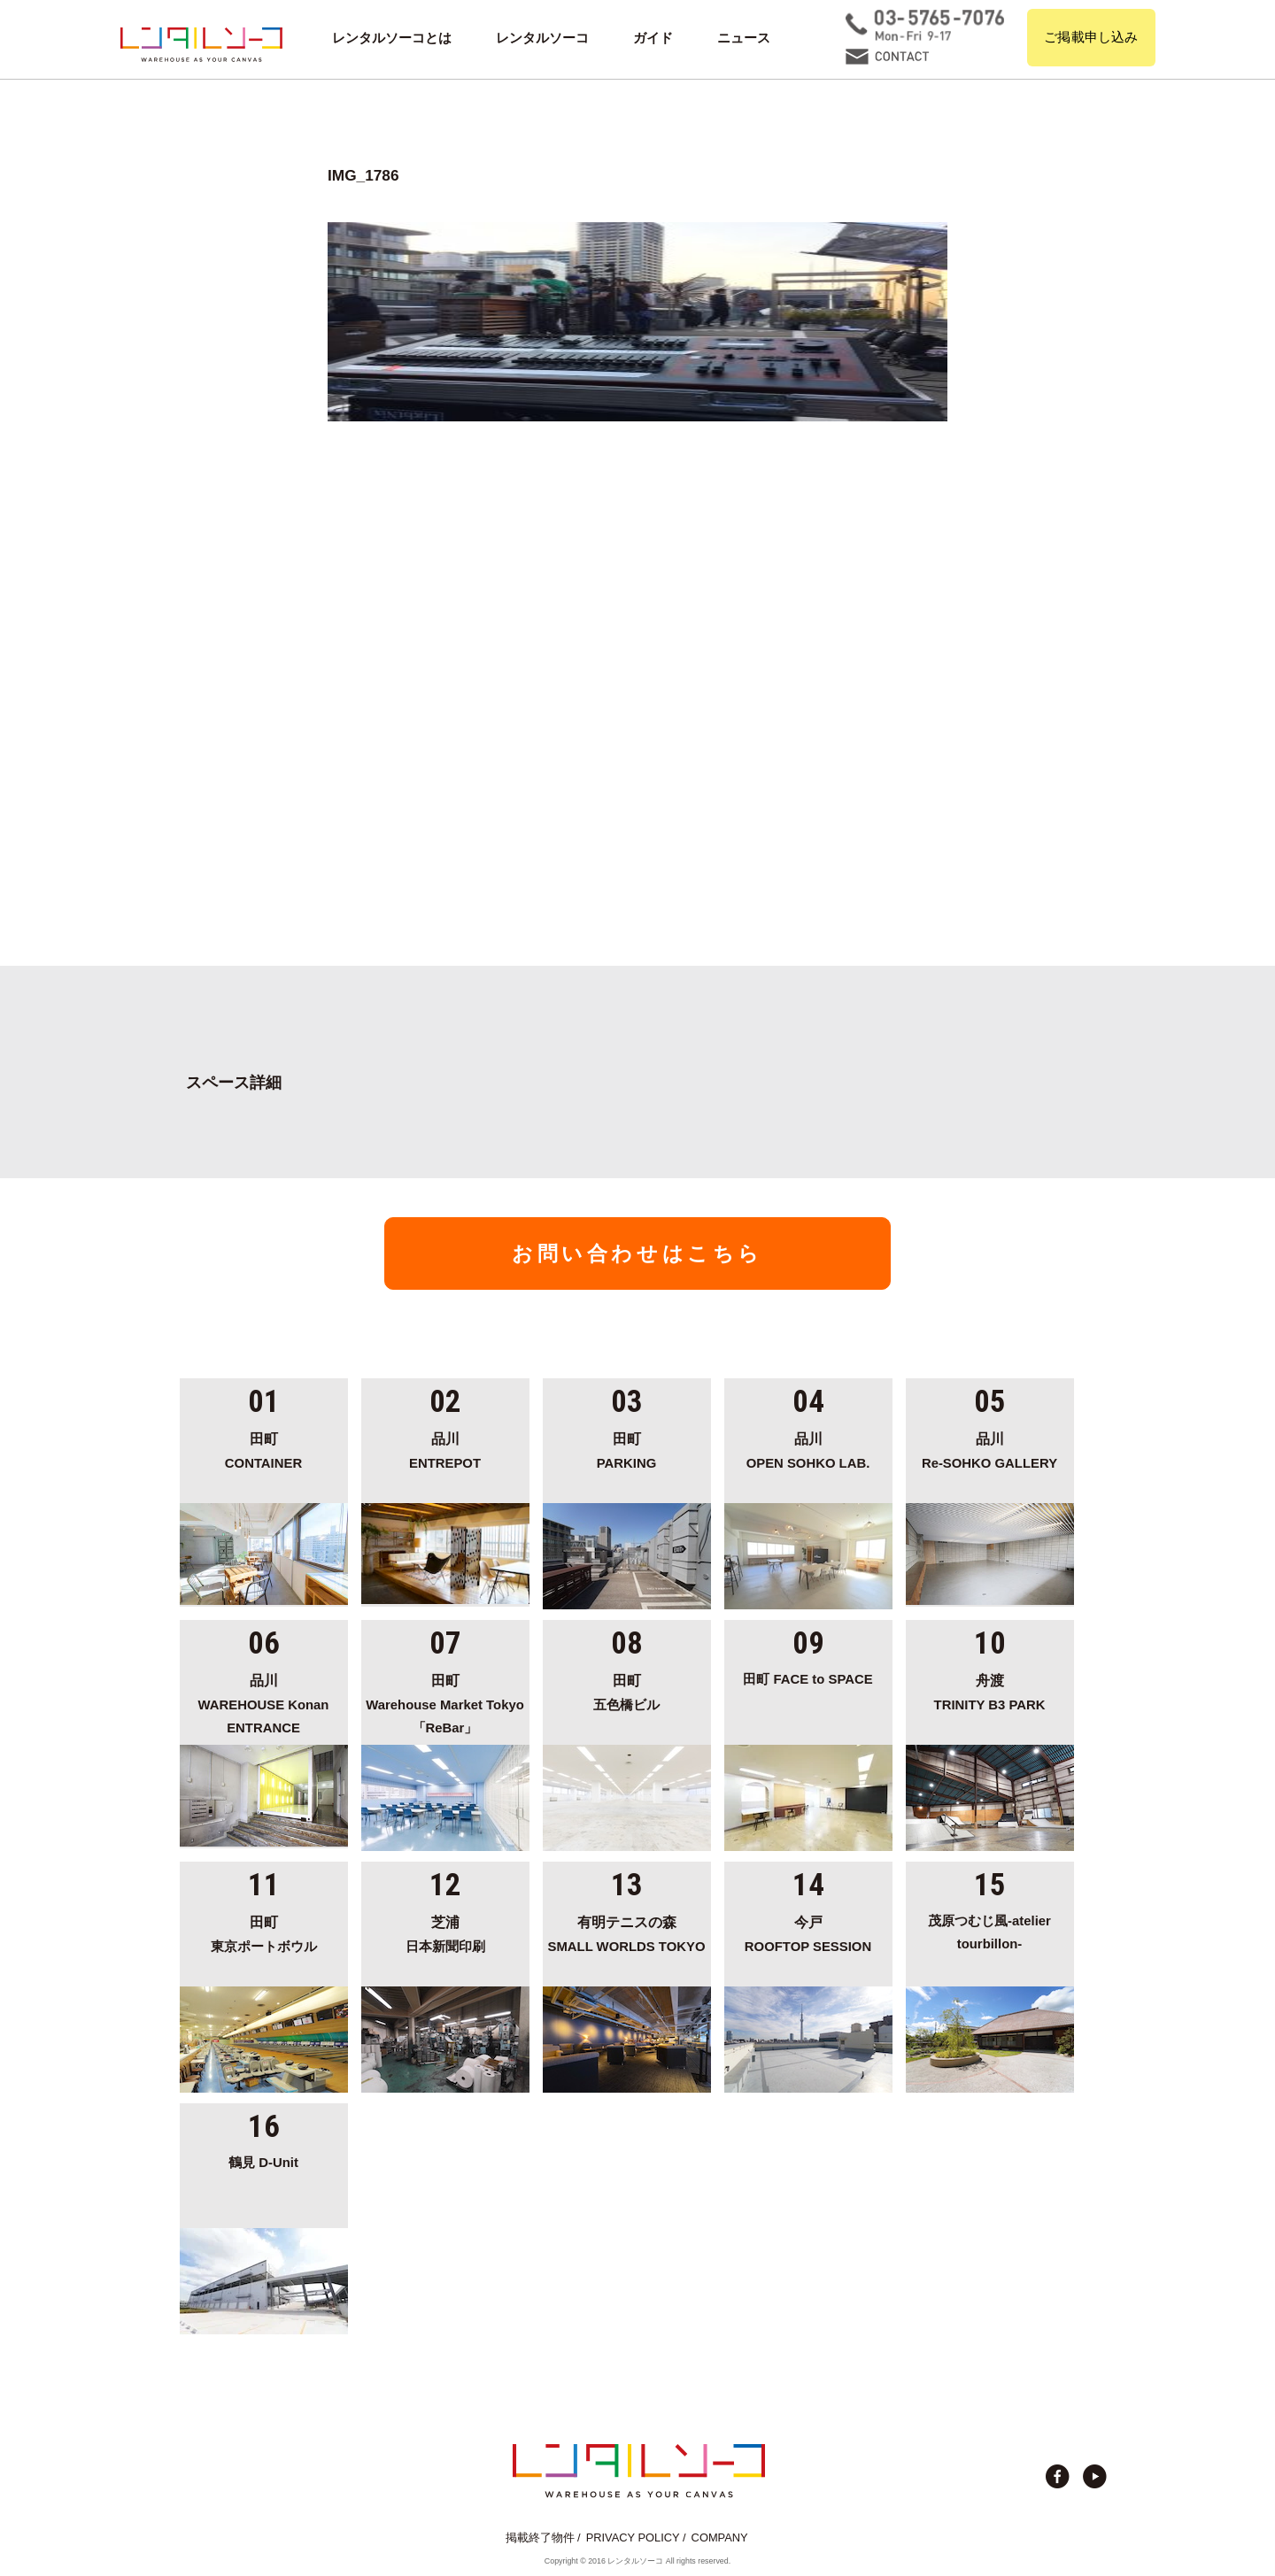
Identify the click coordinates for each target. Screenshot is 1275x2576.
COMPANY (720, 2537)
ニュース (743, 38)
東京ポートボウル (264, 1931)
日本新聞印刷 (445, 1931)
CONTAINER (264, 1448)
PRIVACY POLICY (633, 2537)
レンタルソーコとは (392, 38)
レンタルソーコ (542, 38)
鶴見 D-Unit (263, 2163)
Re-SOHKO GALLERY (990, 1448)
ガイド (653, 38)
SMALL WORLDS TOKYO (627, 1931)
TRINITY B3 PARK (990, 1690)
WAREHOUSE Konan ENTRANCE (264, 1702)
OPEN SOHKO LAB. (808, 1448)
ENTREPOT (445, 1448)
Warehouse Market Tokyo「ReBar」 (445, 1702)
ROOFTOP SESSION (808, 1931)
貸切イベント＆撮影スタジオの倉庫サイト (201, 44)
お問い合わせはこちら (637, 1253)
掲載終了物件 (540, 2537)
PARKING (627, 1448)
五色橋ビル (627, 1690)
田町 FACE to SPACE (807, 1679)
